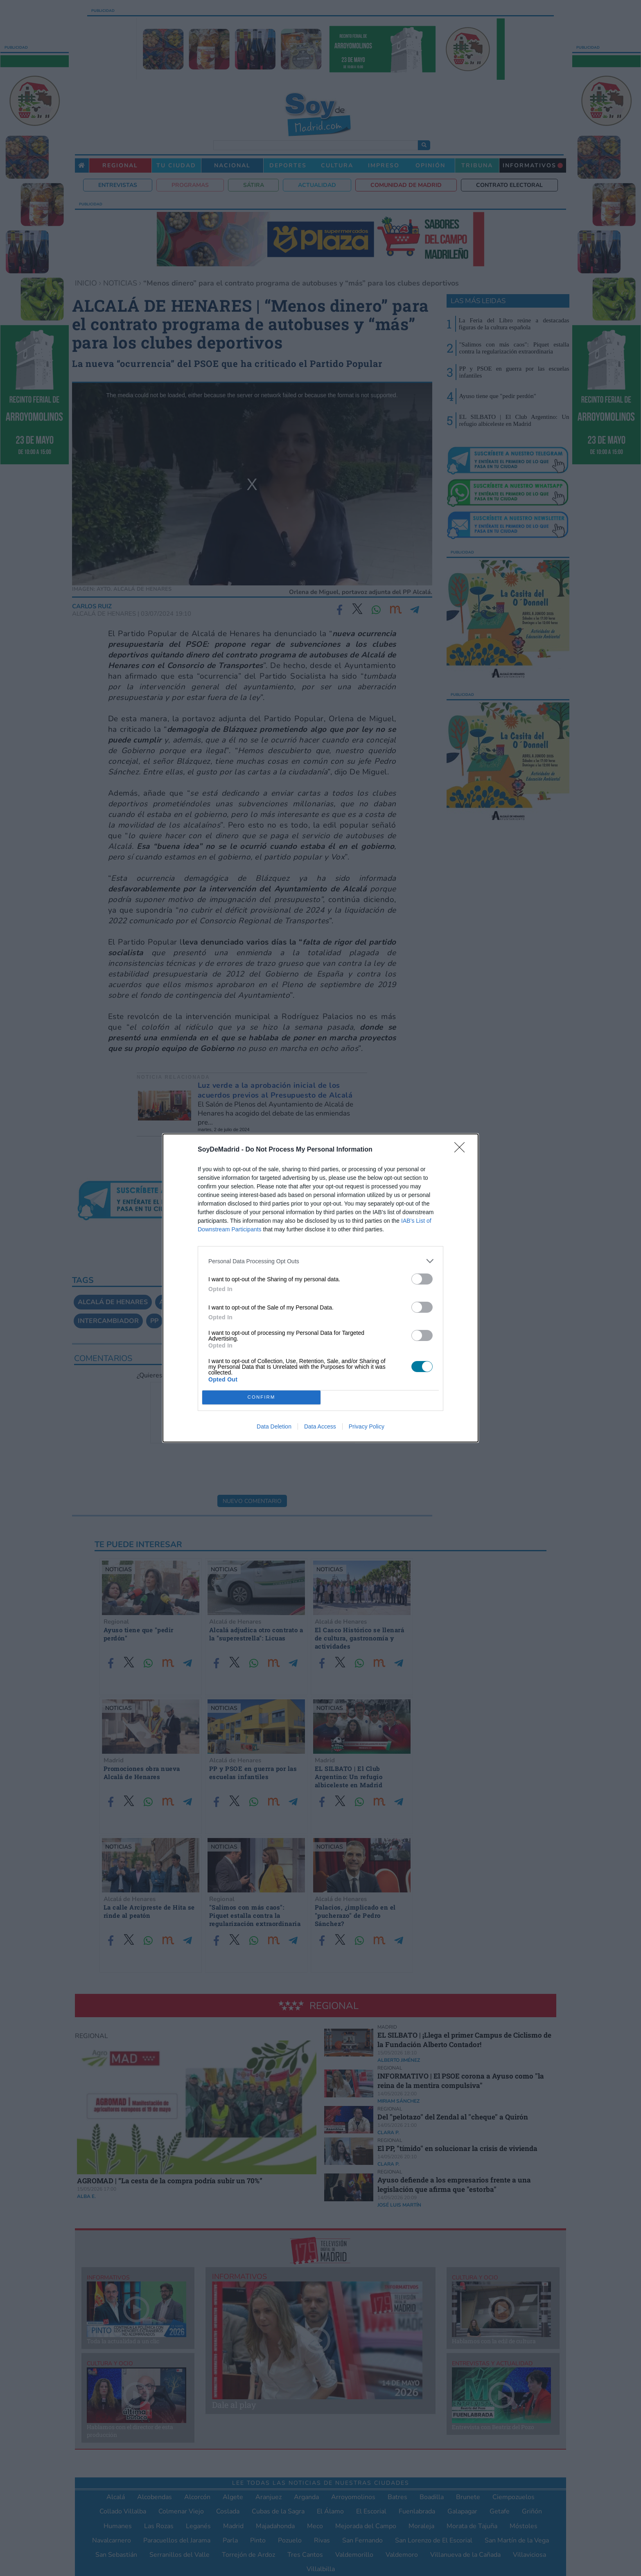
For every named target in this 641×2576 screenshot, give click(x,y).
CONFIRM (261, 1398)
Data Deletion (274, 1426)
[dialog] (320, 1288)
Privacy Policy (366, 1426)
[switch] (422, 1279)
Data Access (320, 1426)
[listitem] (320, 1261)
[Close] (462, 1150)
